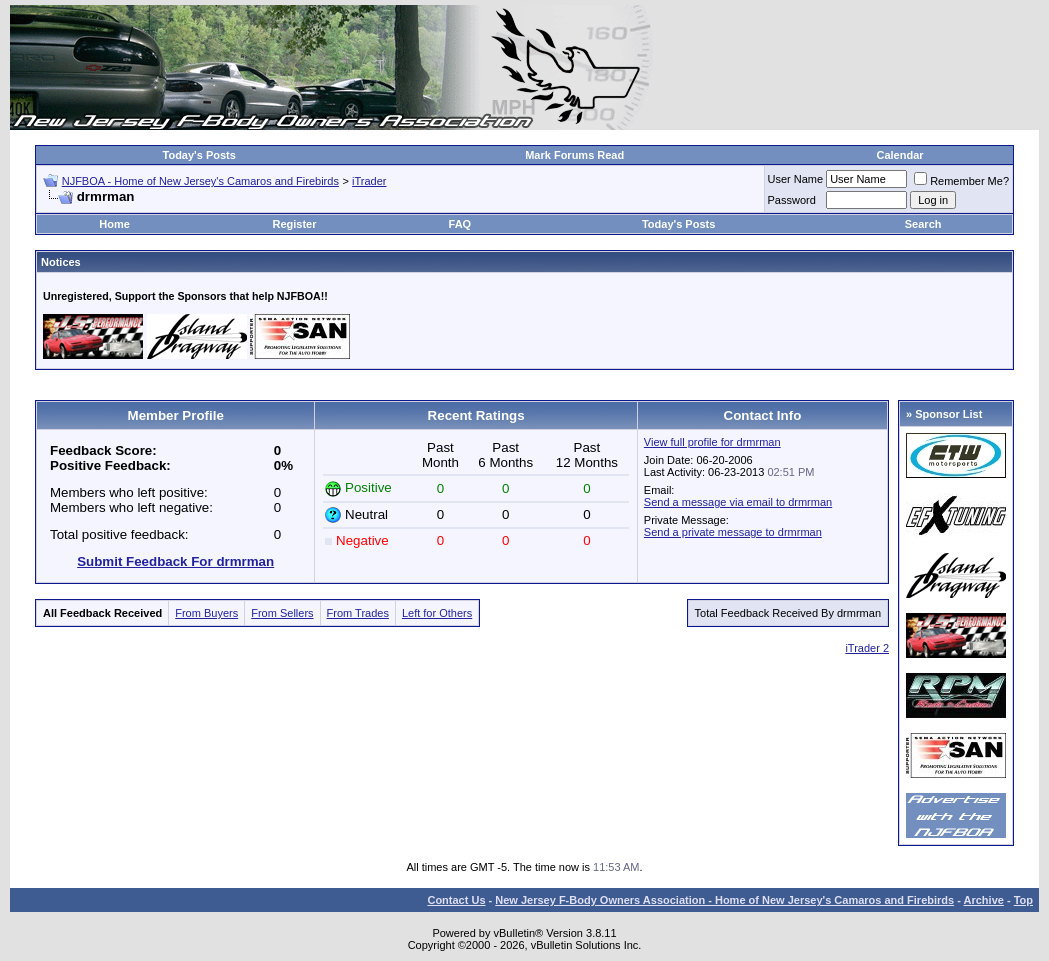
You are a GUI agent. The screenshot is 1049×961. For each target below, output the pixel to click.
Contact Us (456, 900)
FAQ (460, 224)
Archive (984, 900)
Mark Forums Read (574, 155)
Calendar (899, 155)
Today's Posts (199, 155)
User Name (796, 179)
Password (792, 200)
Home (114, 224)
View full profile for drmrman (712, 442)
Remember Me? (961, 181)
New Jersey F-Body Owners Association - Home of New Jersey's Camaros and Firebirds (724, 900)
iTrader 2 (867, 648)
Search (923, 224)
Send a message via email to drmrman (738, 502)
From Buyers (206, 613)
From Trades (358, 613)
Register (294, 224)
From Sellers (282, 613)
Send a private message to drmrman (733, 532)
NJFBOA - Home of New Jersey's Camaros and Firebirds (200, 181)
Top (1023, 900)
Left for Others (437, 613)
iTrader (369, 181)
